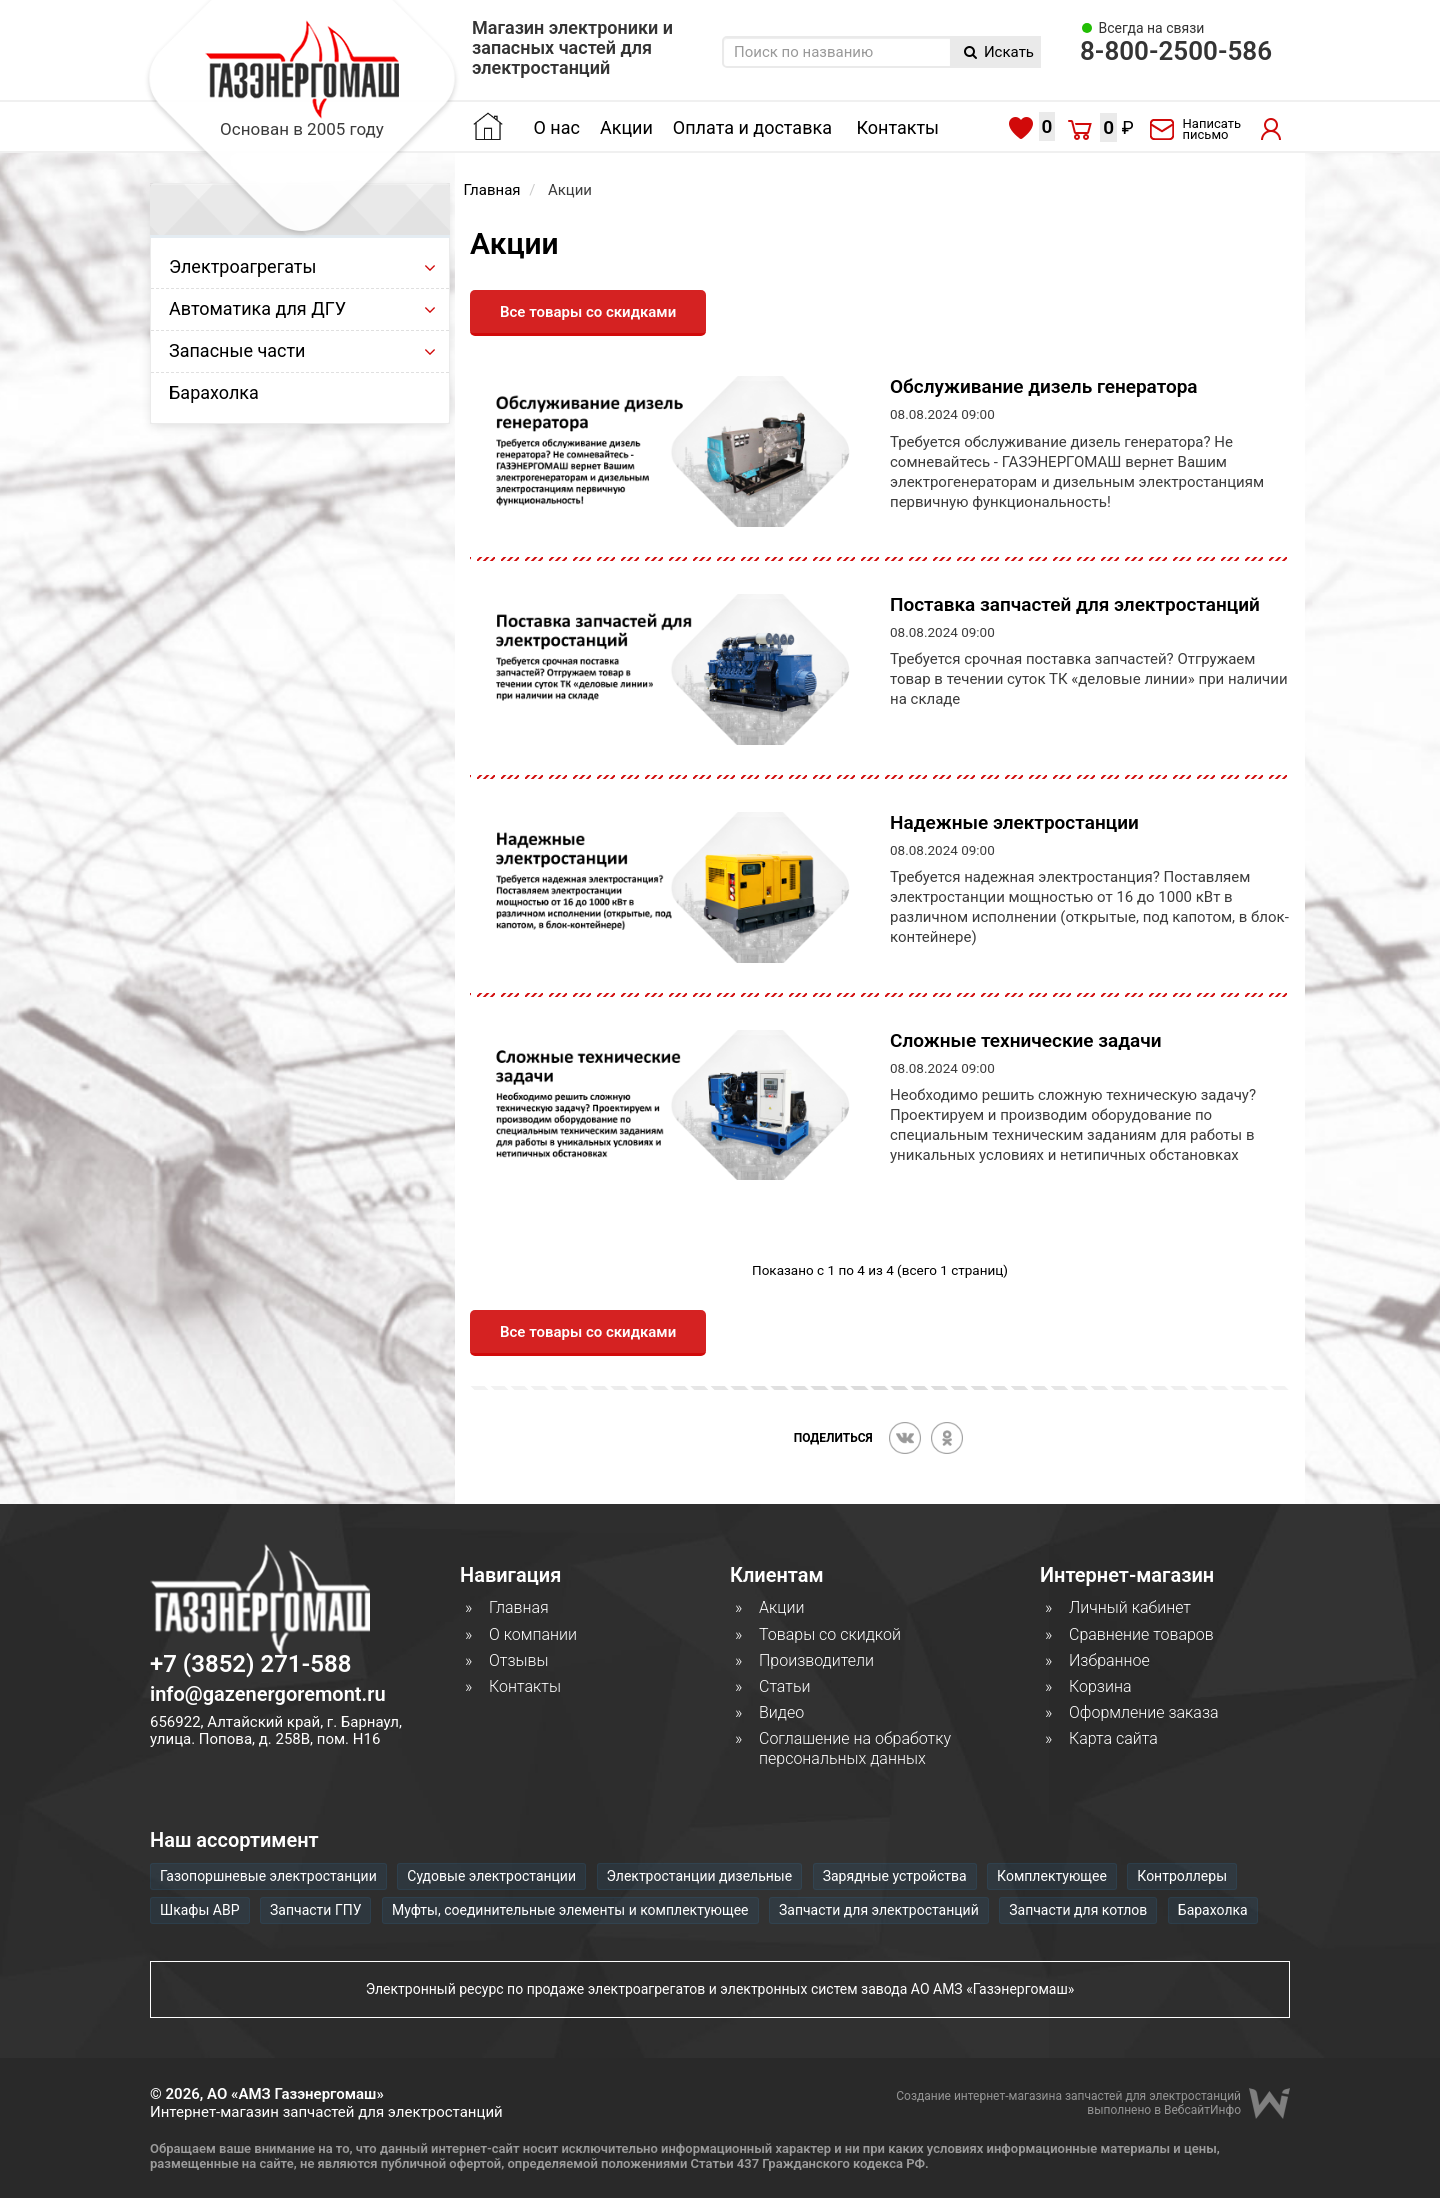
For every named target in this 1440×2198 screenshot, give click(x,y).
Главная (492, 190)
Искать (999, 52)
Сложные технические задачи (1026, 1040)
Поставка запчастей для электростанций (1075, 604)
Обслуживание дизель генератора (1044, 386)
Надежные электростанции (1014, 822)
